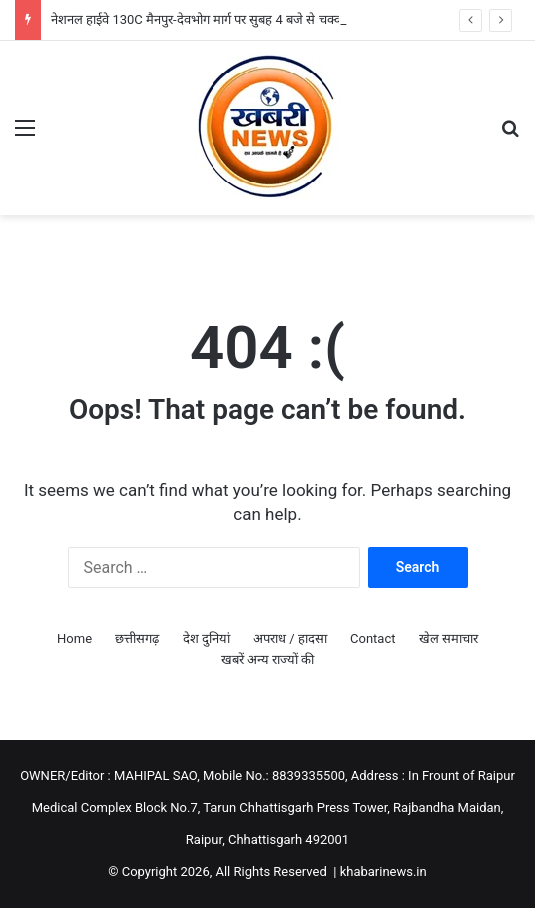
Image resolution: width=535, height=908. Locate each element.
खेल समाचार (448, 638)
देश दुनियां (206, 638)
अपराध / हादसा (290, 638)
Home (74, 638)
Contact (372, 638)
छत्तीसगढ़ (137, 638)
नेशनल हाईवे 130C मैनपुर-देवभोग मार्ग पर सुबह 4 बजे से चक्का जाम (211, 19)
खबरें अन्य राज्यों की (268, 659)
